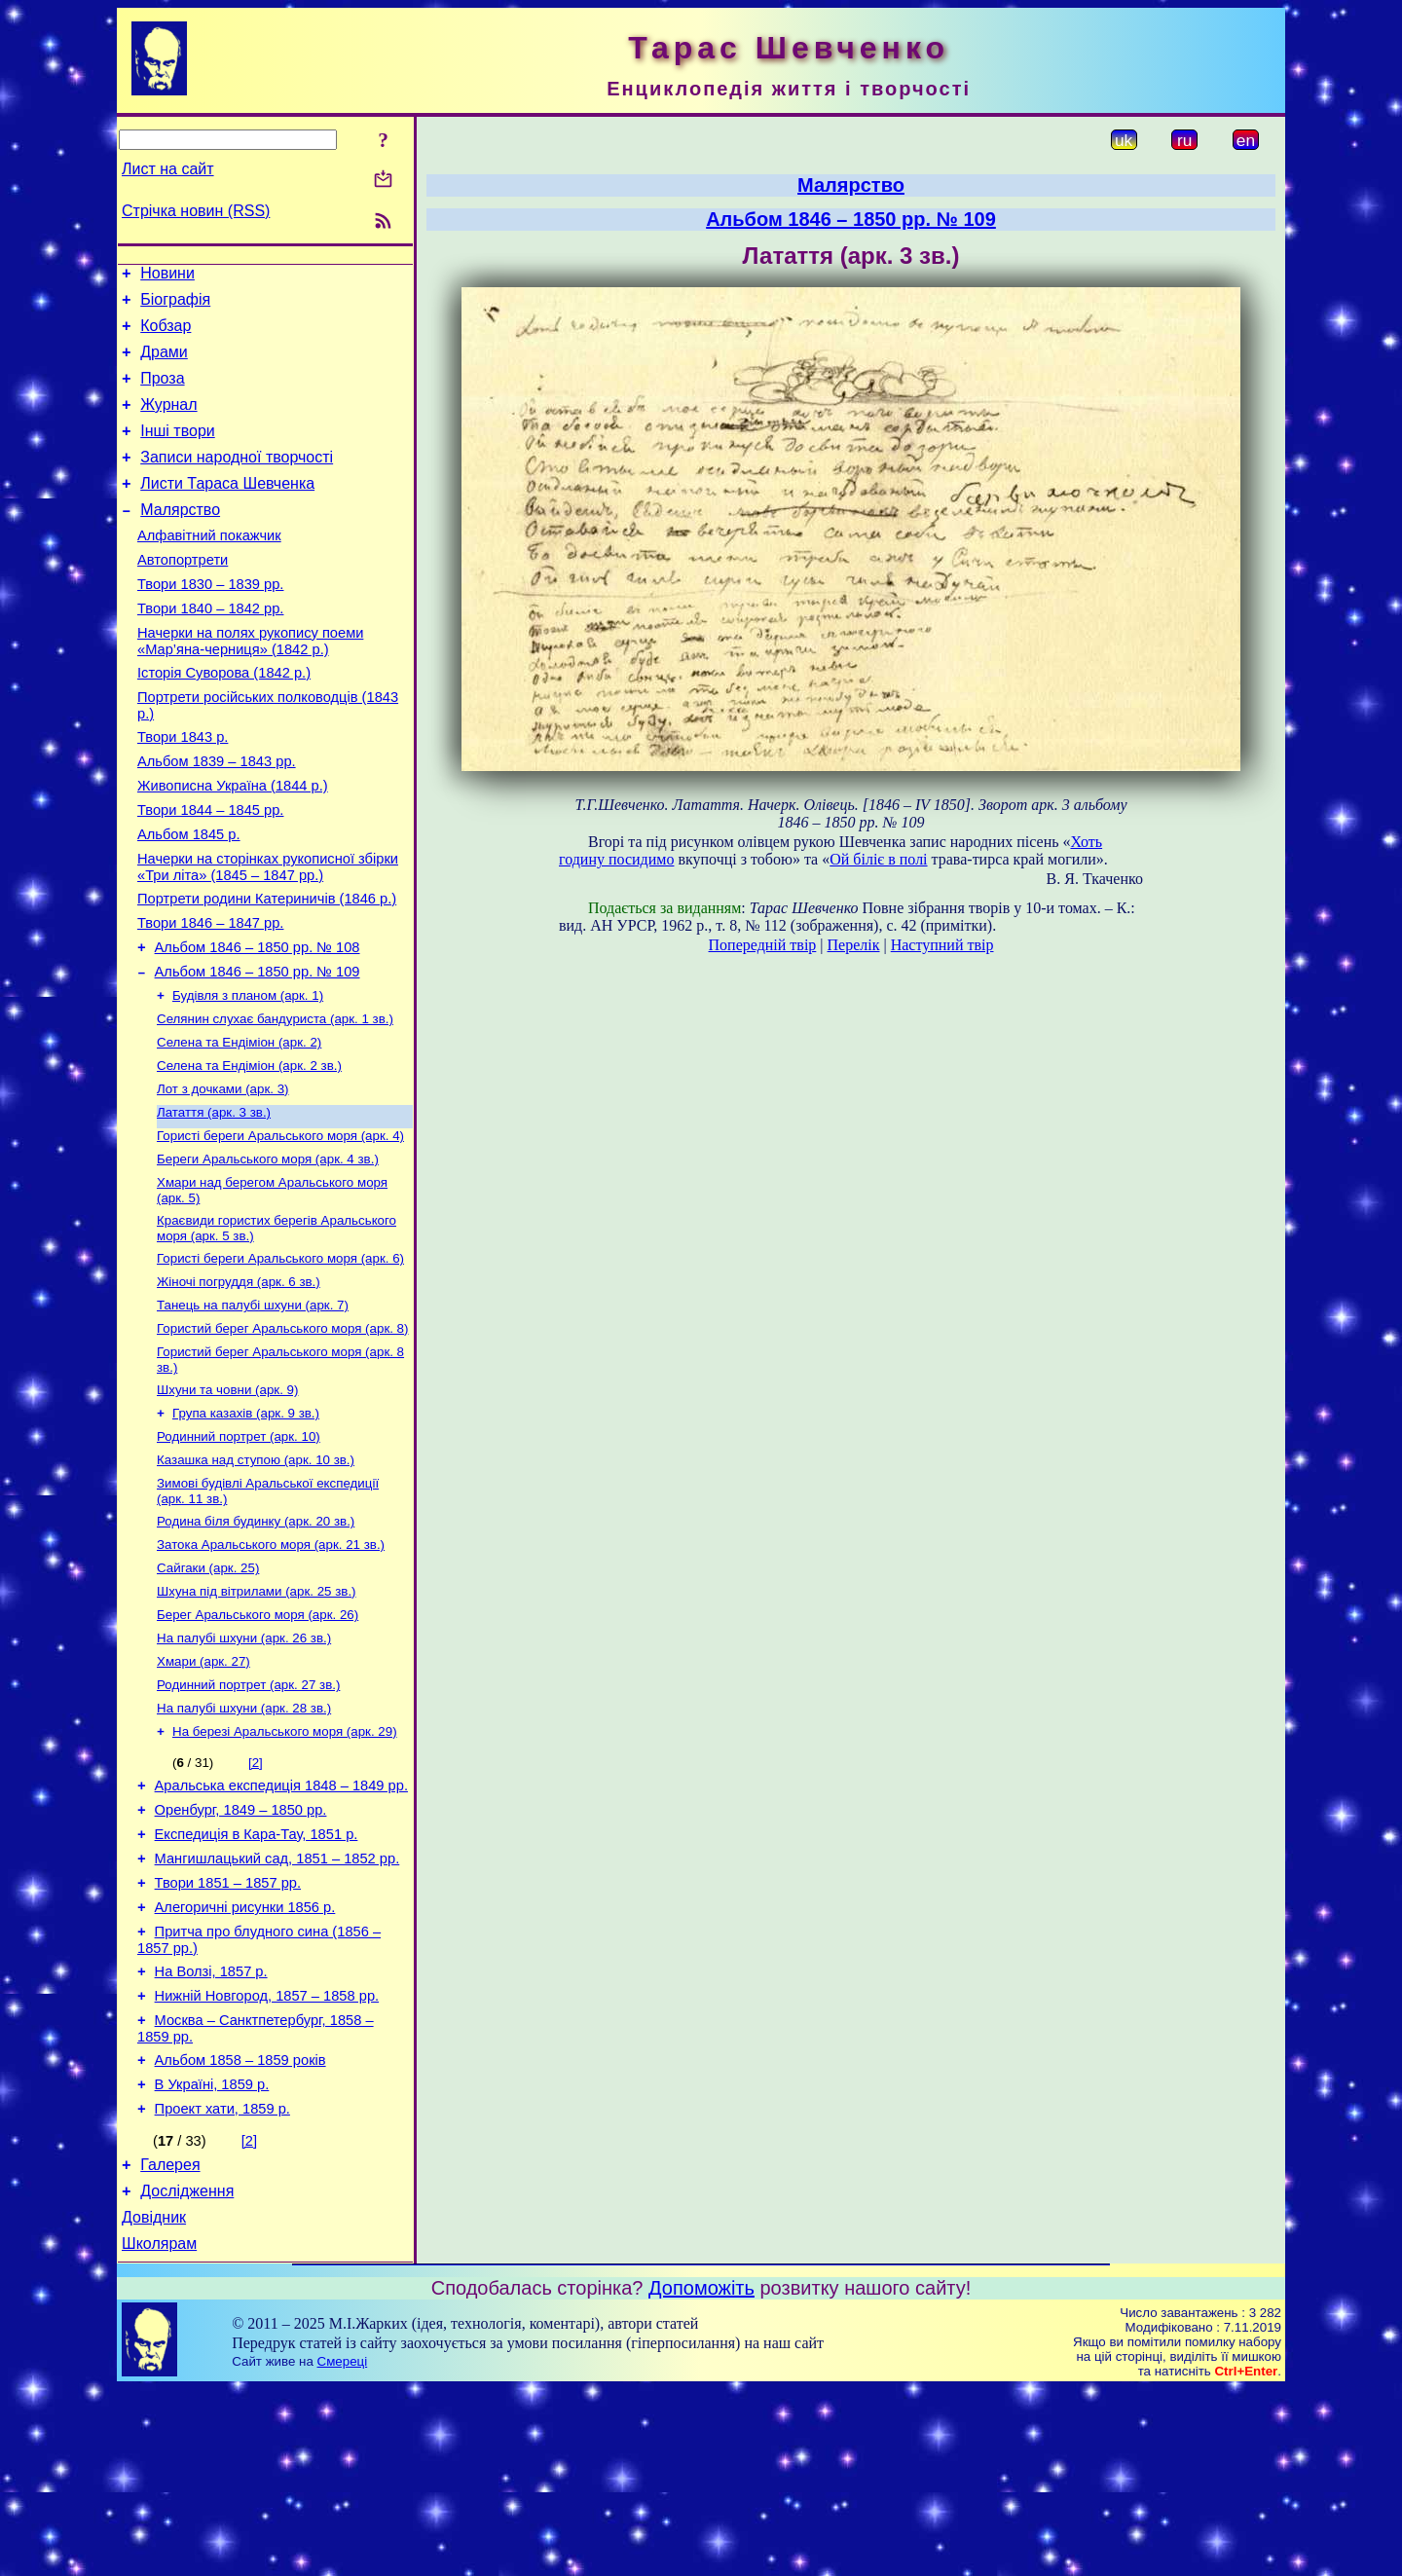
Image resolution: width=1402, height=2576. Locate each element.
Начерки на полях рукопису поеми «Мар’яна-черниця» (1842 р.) (250, 685)
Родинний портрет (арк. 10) (238, 1550)
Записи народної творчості (236, 480)
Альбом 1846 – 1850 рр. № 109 (257, 1050)
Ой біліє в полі (878, 859)
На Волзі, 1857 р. (211, 2132)
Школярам (159, 2430)
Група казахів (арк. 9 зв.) (245, 1525)
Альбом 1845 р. (188, 898)
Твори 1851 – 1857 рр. (228, 2034)
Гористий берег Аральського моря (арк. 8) (282, 1434)
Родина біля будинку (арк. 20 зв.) (255, 1641)
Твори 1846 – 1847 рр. (210, 996)
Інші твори (177, 451)
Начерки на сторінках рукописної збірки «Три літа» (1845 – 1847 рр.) (267, 934)
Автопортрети (182, 595)
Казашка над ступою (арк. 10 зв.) (255, 1575)
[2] (255, 1900)
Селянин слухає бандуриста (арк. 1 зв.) (275, 1101)
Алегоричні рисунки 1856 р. (245, 2062)
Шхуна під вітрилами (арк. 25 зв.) (256, 1717)
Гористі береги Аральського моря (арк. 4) (280, 1228)
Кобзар (165, 334)
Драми (164, 363)
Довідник (154, 2401)
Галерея (170, 2343)
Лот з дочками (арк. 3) (223, 1177)
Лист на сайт (168, 169)
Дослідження (187, 2372)
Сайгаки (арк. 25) (208, 1691)
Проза (162, 393)
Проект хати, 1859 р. (222, 2284)
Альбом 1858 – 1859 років (240, 2229)
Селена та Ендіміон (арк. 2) (239, 1127)
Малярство (180, 539)
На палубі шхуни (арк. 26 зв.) (244, 1767)
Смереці (342, 2548)
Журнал (168, 422)
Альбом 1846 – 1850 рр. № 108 (257, 1023)
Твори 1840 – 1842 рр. (210, 649)
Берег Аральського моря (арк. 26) (257, 1742)
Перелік (854, 945)
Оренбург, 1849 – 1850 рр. (241, 1953)
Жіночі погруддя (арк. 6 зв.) (238, 1384)
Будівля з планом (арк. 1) (247, 1076)
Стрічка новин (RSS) (196, 210)
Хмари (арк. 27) (203, 1792)
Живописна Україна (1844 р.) (232, 844)
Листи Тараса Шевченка (227, 509)
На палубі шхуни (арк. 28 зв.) (244, 1843)
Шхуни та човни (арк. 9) (227, 1499)
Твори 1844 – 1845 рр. (210, 871)
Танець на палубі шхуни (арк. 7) (253, 1409)
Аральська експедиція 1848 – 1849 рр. (281, 1925)
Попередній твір (763, 945)
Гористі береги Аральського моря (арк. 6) (280, 1358)
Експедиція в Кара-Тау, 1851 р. (256, 1980)
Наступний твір (942, 945)
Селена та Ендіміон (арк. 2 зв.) (249, 1152)
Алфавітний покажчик (209, 567)
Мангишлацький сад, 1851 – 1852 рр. (277, 2007)
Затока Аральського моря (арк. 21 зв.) (271, 1666)
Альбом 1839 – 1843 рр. (216, 817)
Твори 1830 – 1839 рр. (210, 622)
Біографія (175, 305)
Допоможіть (701, 2474)
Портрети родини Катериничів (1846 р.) (266, 968)
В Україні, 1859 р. (212, 2256)
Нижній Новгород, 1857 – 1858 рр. (267, 2159)
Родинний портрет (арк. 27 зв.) (248, 1818)
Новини (167, 276)
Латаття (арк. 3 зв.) (214, 1203)
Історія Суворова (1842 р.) (224, 719)
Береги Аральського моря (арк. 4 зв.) (268, 1253)
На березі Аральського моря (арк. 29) (284, 1868)
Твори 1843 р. (182, 789)
